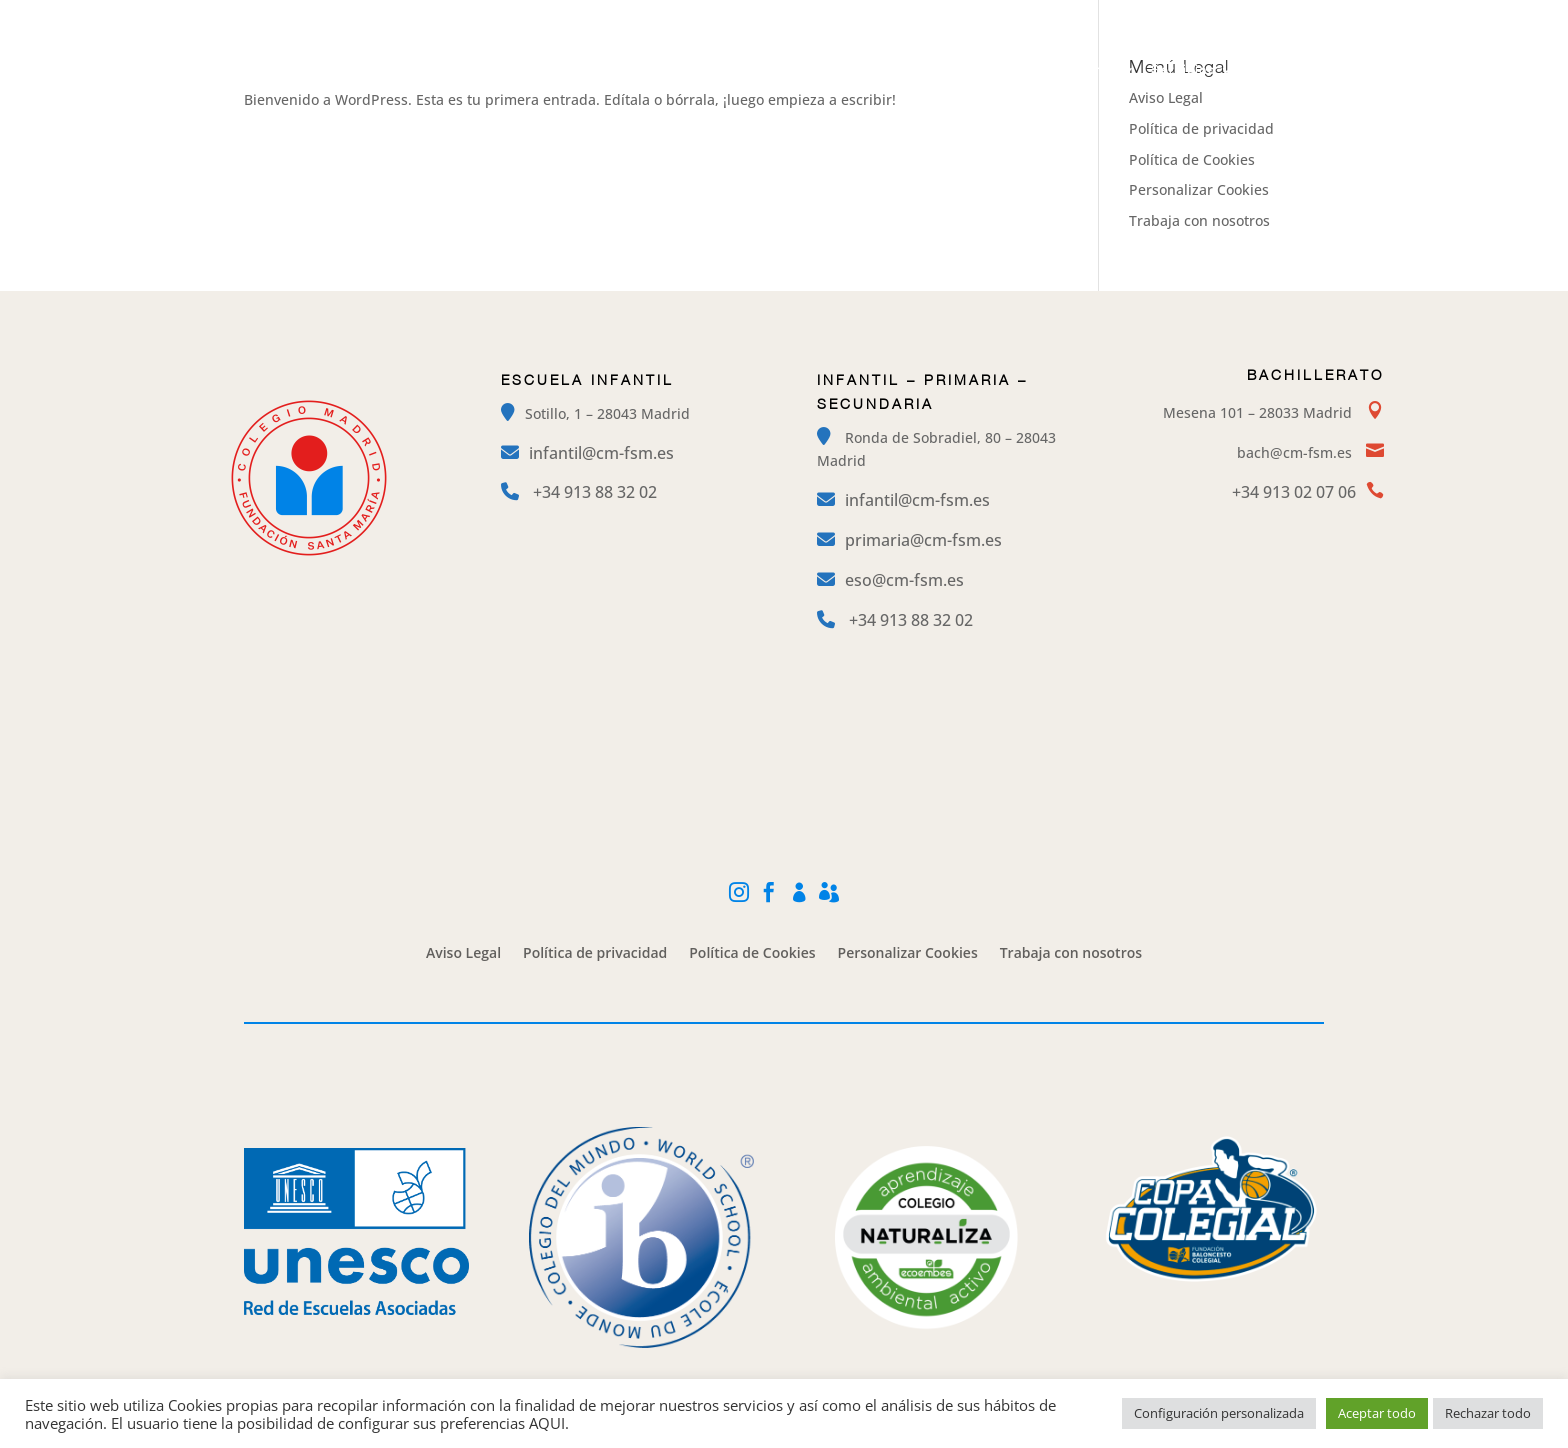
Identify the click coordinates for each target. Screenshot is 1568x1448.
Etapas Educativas (798, 70)
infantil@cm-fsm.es (601, 453)
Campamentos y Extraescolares (1007, 70)
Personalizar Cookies (1199, 189)
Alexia (1306, 16)
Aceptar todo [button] (1377, 1413)
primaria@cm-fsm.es (923, 540)
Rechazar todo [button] (1488, 1413)
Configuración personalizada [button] (1219, 1413)
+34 (595, 492)
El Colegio (664, 70)
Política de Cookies (1192, 159)
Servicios (1183, 70)
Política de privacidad (1201, 128)
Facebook (1132, 16)
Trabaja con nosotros (1199, 220)
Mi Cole (1224, 16)
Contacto (1282, 70)
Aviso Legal (463, 954)
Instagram (1032, 16)
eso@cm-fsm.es (904, 580)
